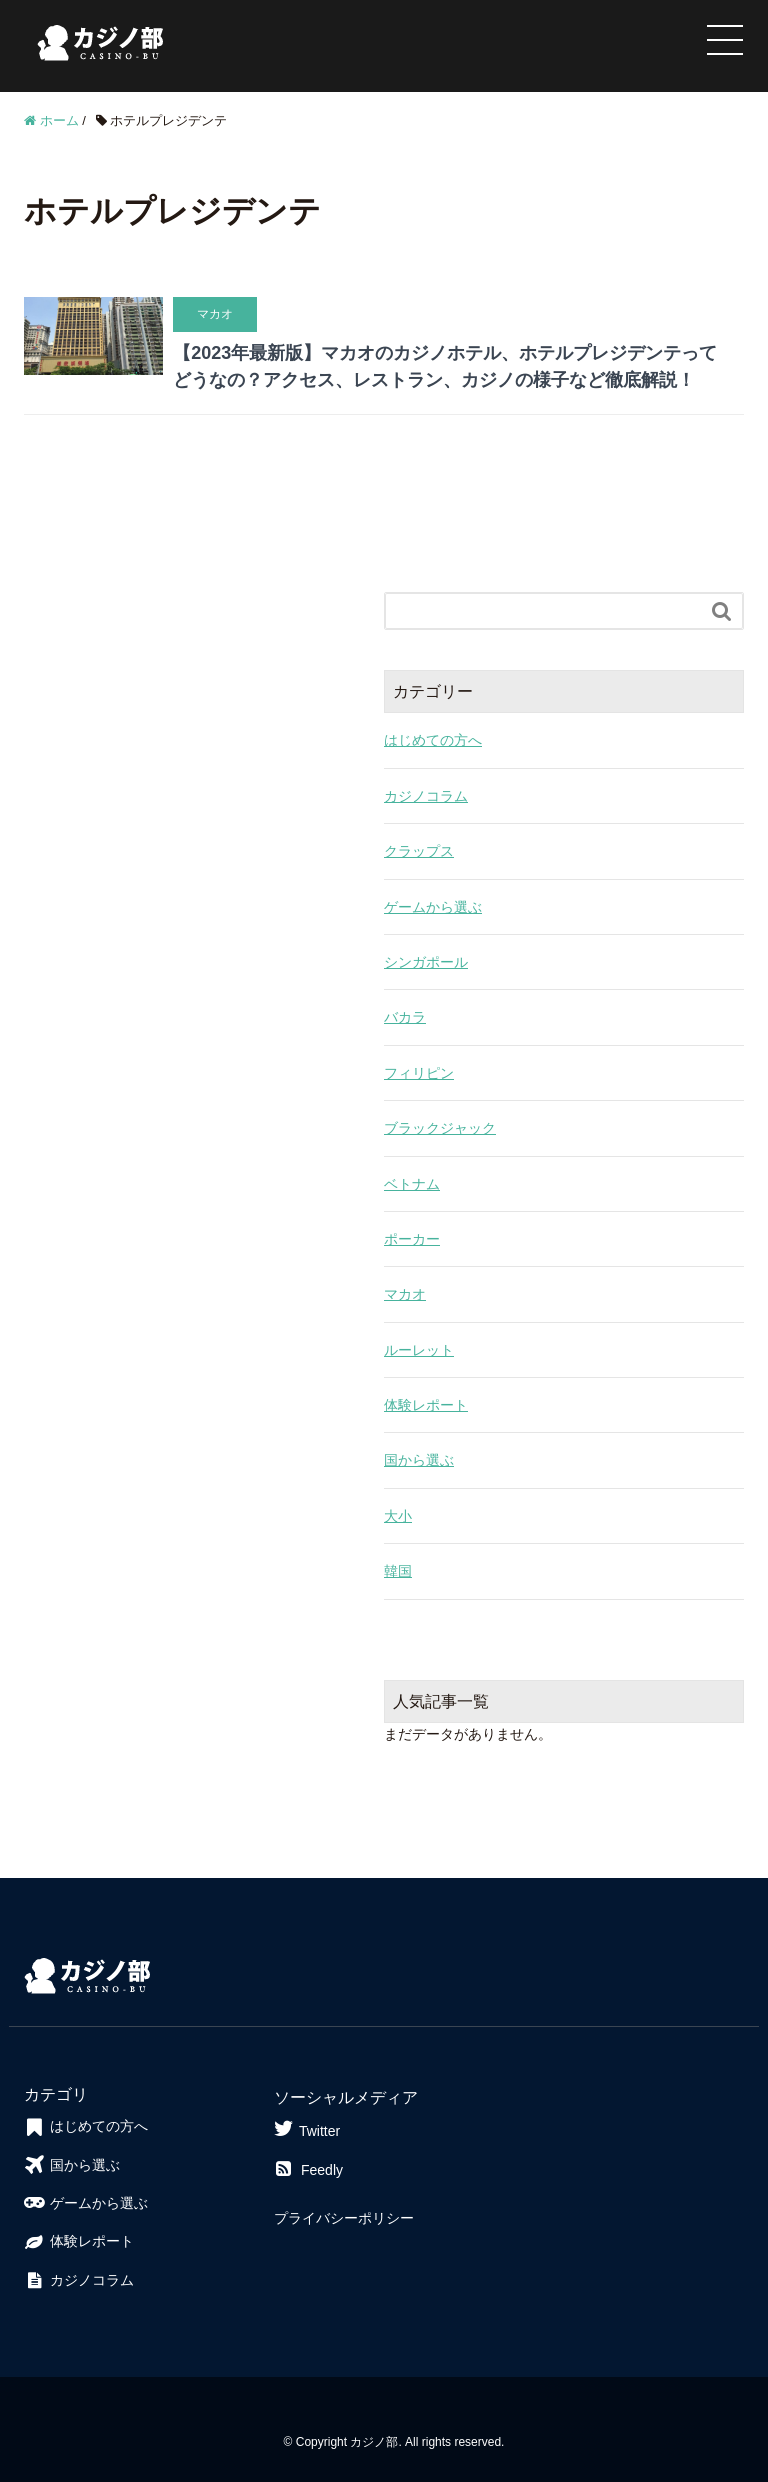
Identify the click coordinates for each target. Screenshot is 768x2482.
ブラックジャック (440, 1128)
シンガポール (426, 962)
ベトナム (412, 1184)
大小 (398, 1516)
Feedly (308, 2170)
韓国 (398, 1571)
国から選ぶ (419, 1460)
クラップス (419, 851)
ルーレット (419, 1350)
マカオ (405, 1294)
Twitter (307, 2128)
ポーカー (412, 1239)
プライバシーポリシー (344, 2218)
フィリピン (419, 1073)
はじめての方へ (433, 740)
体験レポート (426, 1405)
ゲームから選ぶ (433, 907)
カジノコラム (426, 796)
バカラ (405, 1017)
